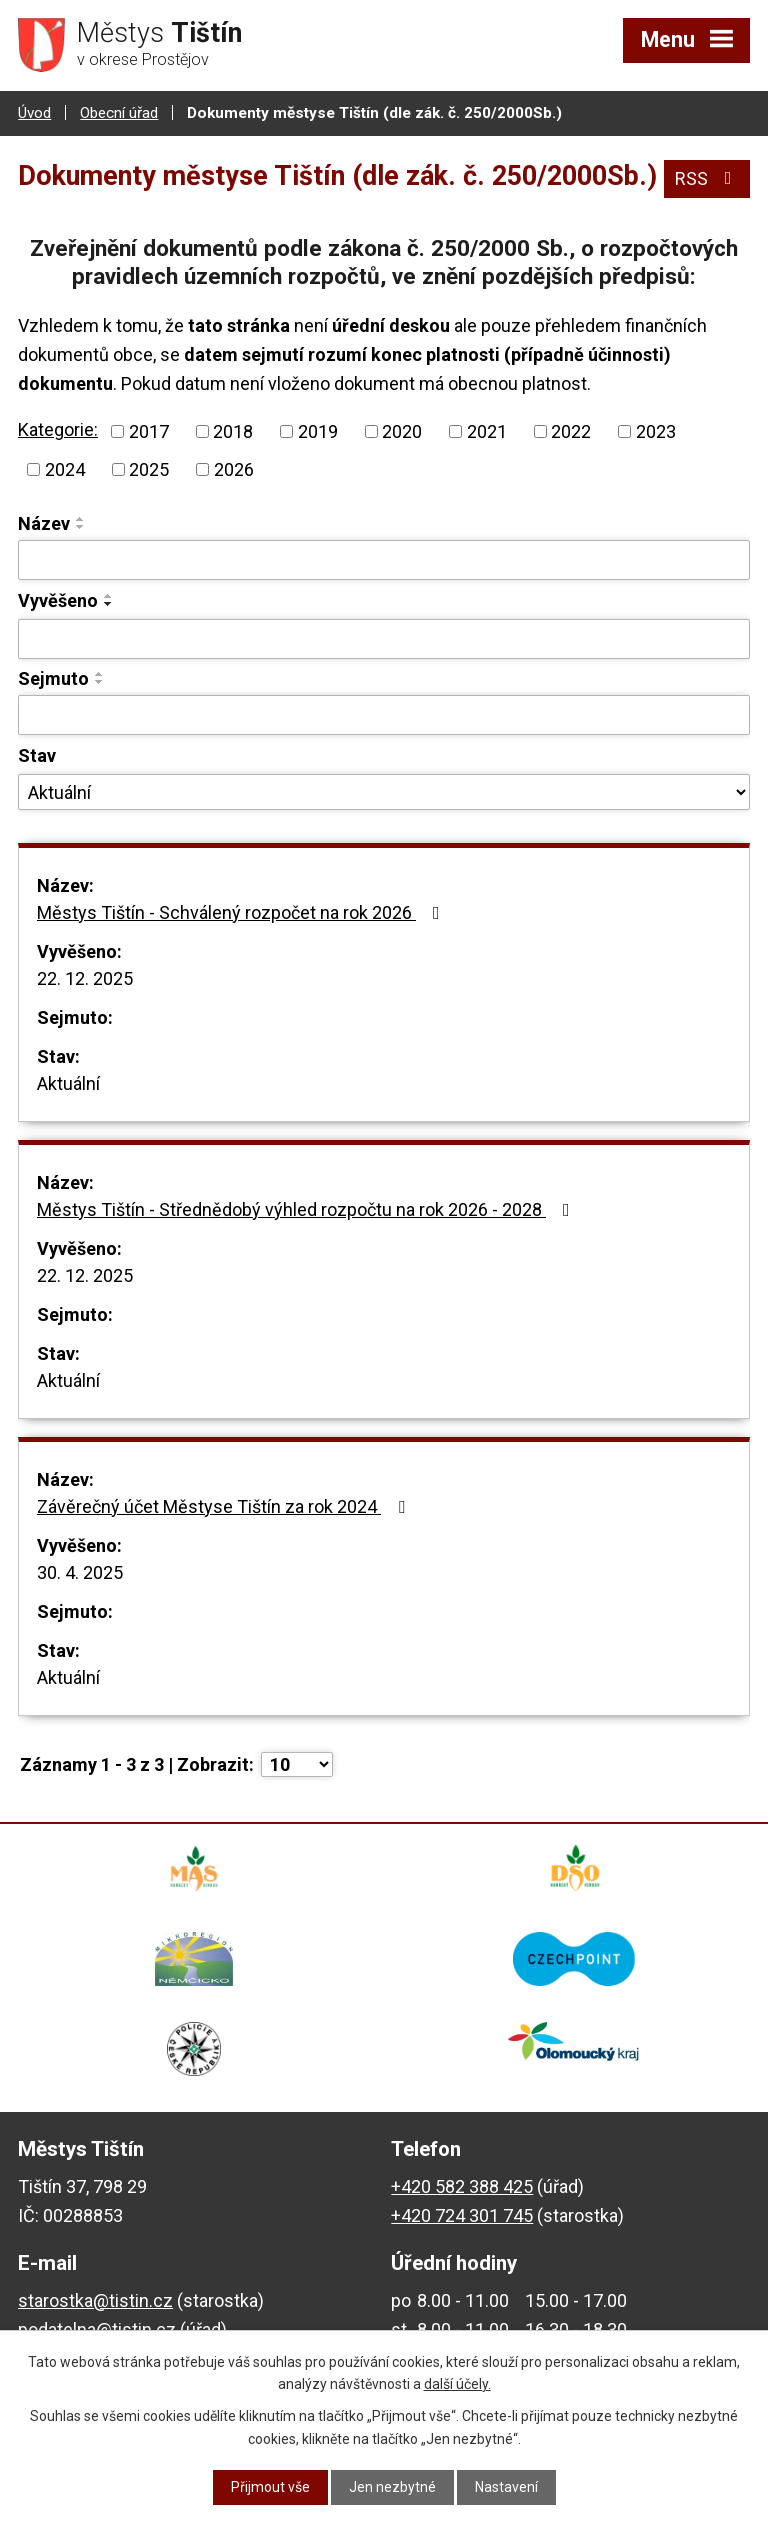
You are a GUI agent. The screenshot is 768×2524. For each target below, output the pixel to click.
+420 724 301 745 (462, 2215)
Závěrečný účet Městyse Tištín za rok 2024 (225, 1506)
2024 (65, 469)
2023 (656, 431)
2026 (234, 469)
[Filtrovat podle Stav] (384, 792)
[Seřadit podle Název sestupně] (81, 527)
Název (44, 523)
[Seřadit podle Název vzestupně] (81, 519)
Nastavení (506, 2487)
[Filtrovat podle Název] (384, 560)
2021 (487, 431)
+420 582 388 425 (462, 2186)
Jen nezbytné (392, 2487)
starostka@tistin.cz (95, 2300)
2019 (318, 431)
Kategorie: (58, 429)
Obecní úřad (119, 113)
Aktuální (68, 1083)
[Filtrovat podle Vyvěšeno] (384, 639)
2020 (402, 431)
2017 (149, 431)
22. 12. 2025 (85, 978)
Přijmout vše (270, 2487)
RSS (707, 178)
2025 (149, 469)
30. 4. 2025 (80, 1572)
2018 (233, 431)
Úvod (34, 113)
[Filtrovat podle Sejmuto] (384, 715)
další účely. (457, 2384)
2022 (571, 431)
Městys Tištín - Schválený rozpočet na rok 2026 (242, 912)
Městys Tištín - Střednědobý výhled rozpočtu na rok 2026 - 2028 (307, 1209)
